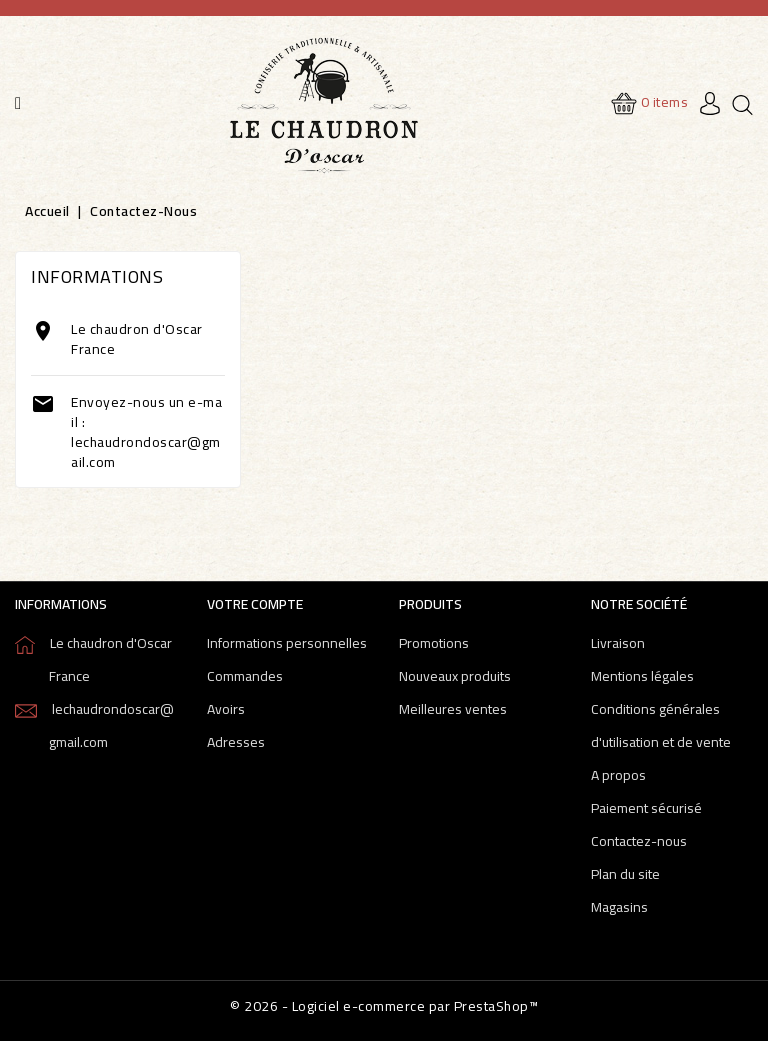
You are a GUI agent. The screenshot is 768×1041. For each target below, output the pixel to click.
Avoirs (226, 709)
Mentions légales (642, 676)
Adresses (236, 742)
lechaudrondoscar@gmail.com (146, 452)
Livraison (618, 643)
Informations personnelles (287, 643)
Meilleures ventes (453, 709)
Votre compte (255, 604)
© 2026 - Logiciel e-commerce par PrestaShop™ (384, 1006)
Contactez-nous (639, 841)
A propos (618, 775)
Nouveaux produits (455, 676)
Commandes (245, 676)
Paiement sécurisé (646, 808)
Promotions (434, 643)
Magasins (619, 907)
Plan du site (625, 874)
